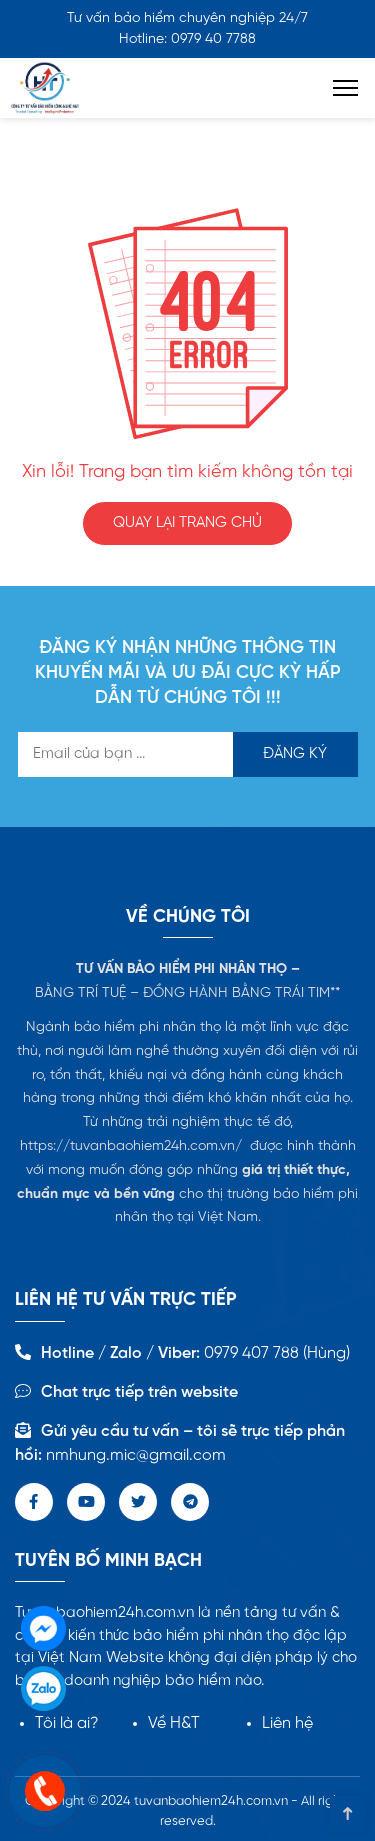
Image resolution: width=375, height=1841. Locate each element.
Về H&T (174, 1723)
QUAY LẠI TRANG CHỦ (187, 523)
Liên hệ (287, 1723)
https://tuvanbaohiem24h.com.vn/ (131, 1146)
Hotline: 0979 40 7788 (187, 39)
